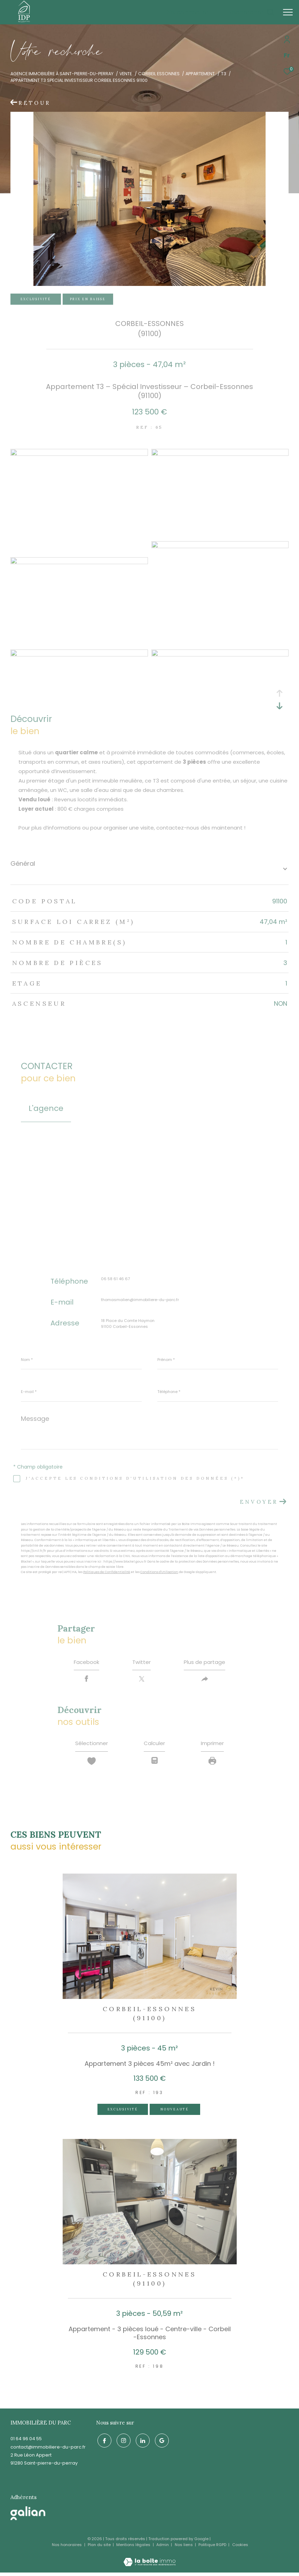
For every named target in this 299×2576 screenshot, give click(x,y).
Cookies (240, 2548)
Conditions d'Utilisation (159, 1572)
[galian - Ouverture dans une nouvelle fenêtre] (27, 2517)
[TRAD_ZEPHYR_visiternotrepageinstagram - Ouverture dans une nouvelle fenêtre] (122, 2443)
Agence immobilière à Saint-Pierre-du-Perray (61, 74)
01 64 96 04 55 (26, 2442)
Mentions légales (133, 2548)
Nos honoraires (67, 2548)
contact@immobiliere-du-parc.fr (48, 2450)
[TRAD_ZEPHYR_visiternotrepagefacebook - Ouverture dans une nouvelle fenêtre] (103, 2443)
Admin (163, 2548)
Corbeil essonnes (159, 74)
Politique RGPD (212, 2548)
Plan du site (100, 2548)
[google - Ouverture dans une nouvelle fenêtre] (160, 2443)
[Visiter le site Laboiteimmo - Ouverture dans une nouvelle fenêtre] (149, 2561)
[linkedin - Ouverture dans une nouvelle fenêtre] (141, 2443)
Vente (125, 74)
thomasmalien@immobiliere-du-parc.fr (140, 1299)
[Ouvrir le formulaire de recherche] (251, 12)
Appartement (200, 74)
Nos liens (184, 2548)
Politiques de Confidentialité (106, 1572)
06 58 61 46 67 (115, 1279)
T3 (223, 74)
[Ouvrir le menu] (288, 12)
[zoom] (79, 454)
